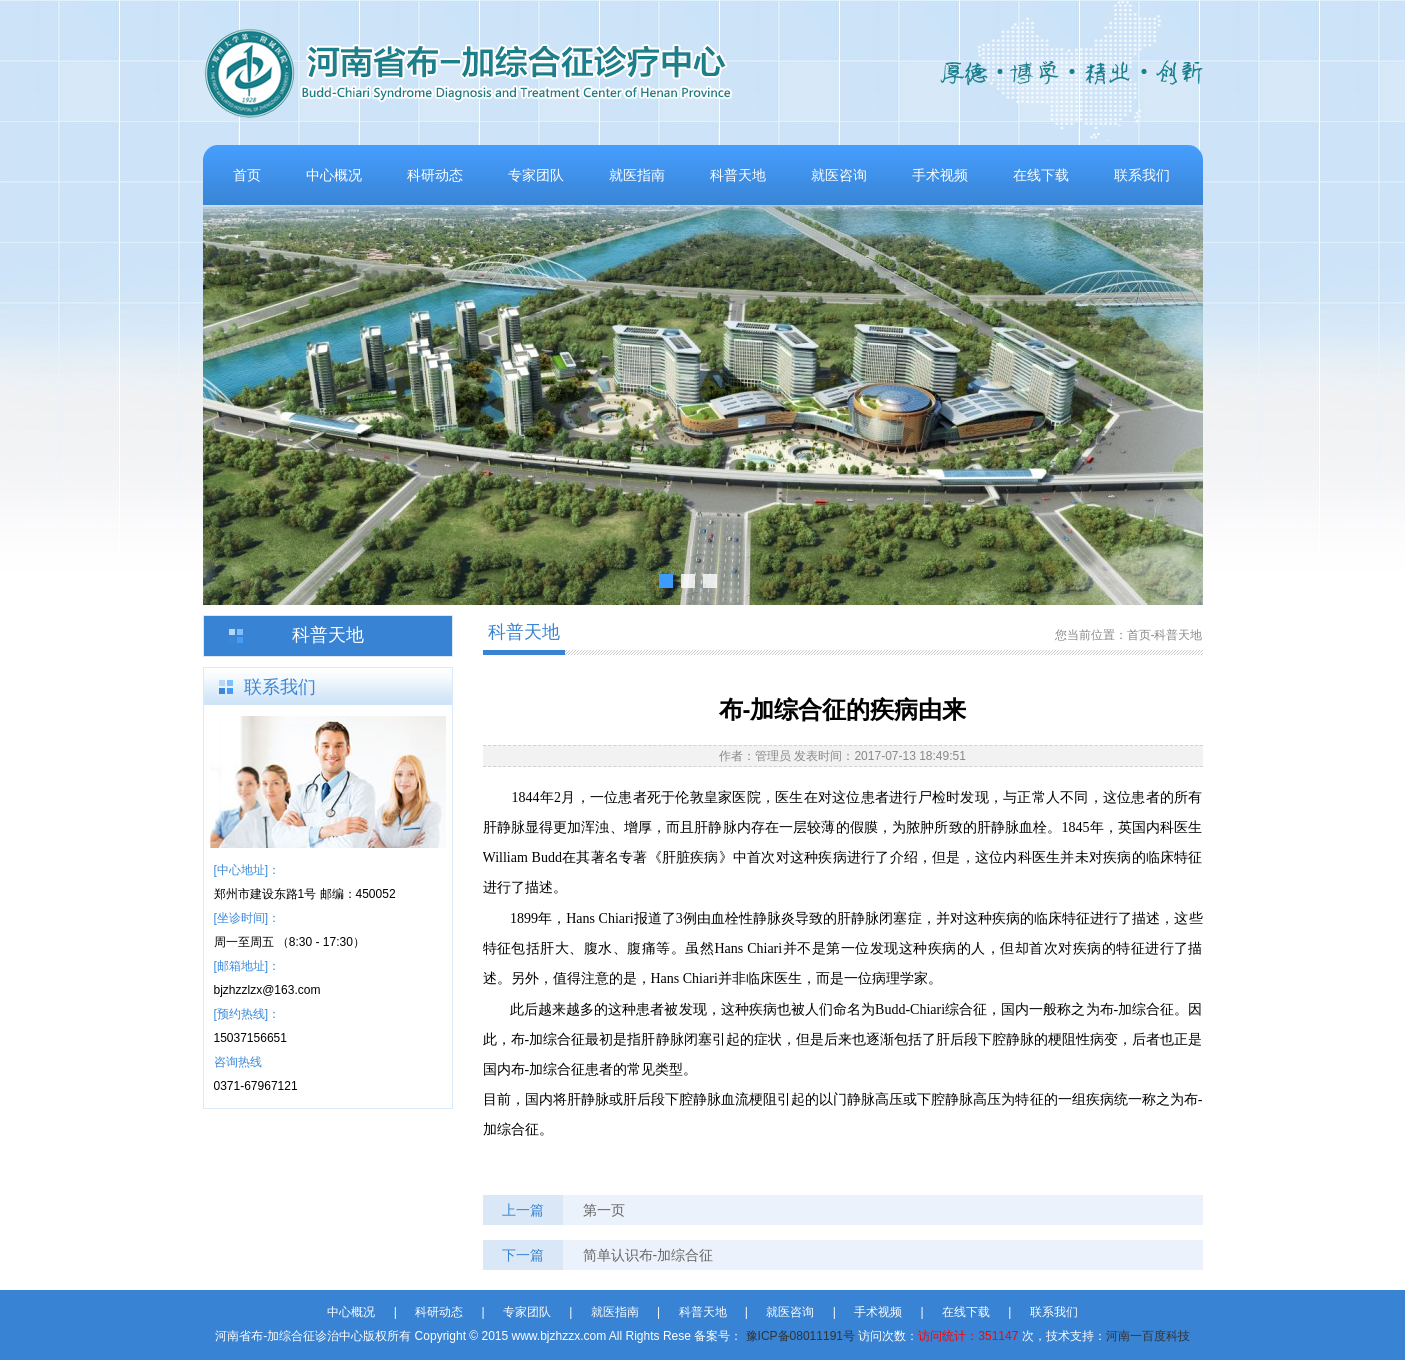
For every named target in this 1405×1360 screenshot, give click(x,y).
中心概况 (334, 175)
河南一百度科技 (1148, 1336)
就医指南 (637, 175)
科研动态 (435, 175)
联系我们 (1142, 175)
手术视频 (940, 175)
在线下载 (1041, 175)
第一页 (604, 1210)
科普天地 (738, 175)
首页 (247, 175)
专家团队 (536, 175)
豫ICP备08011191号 (800, 1336)
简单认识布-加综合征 (648, 1255)
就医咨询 (839, 175)
